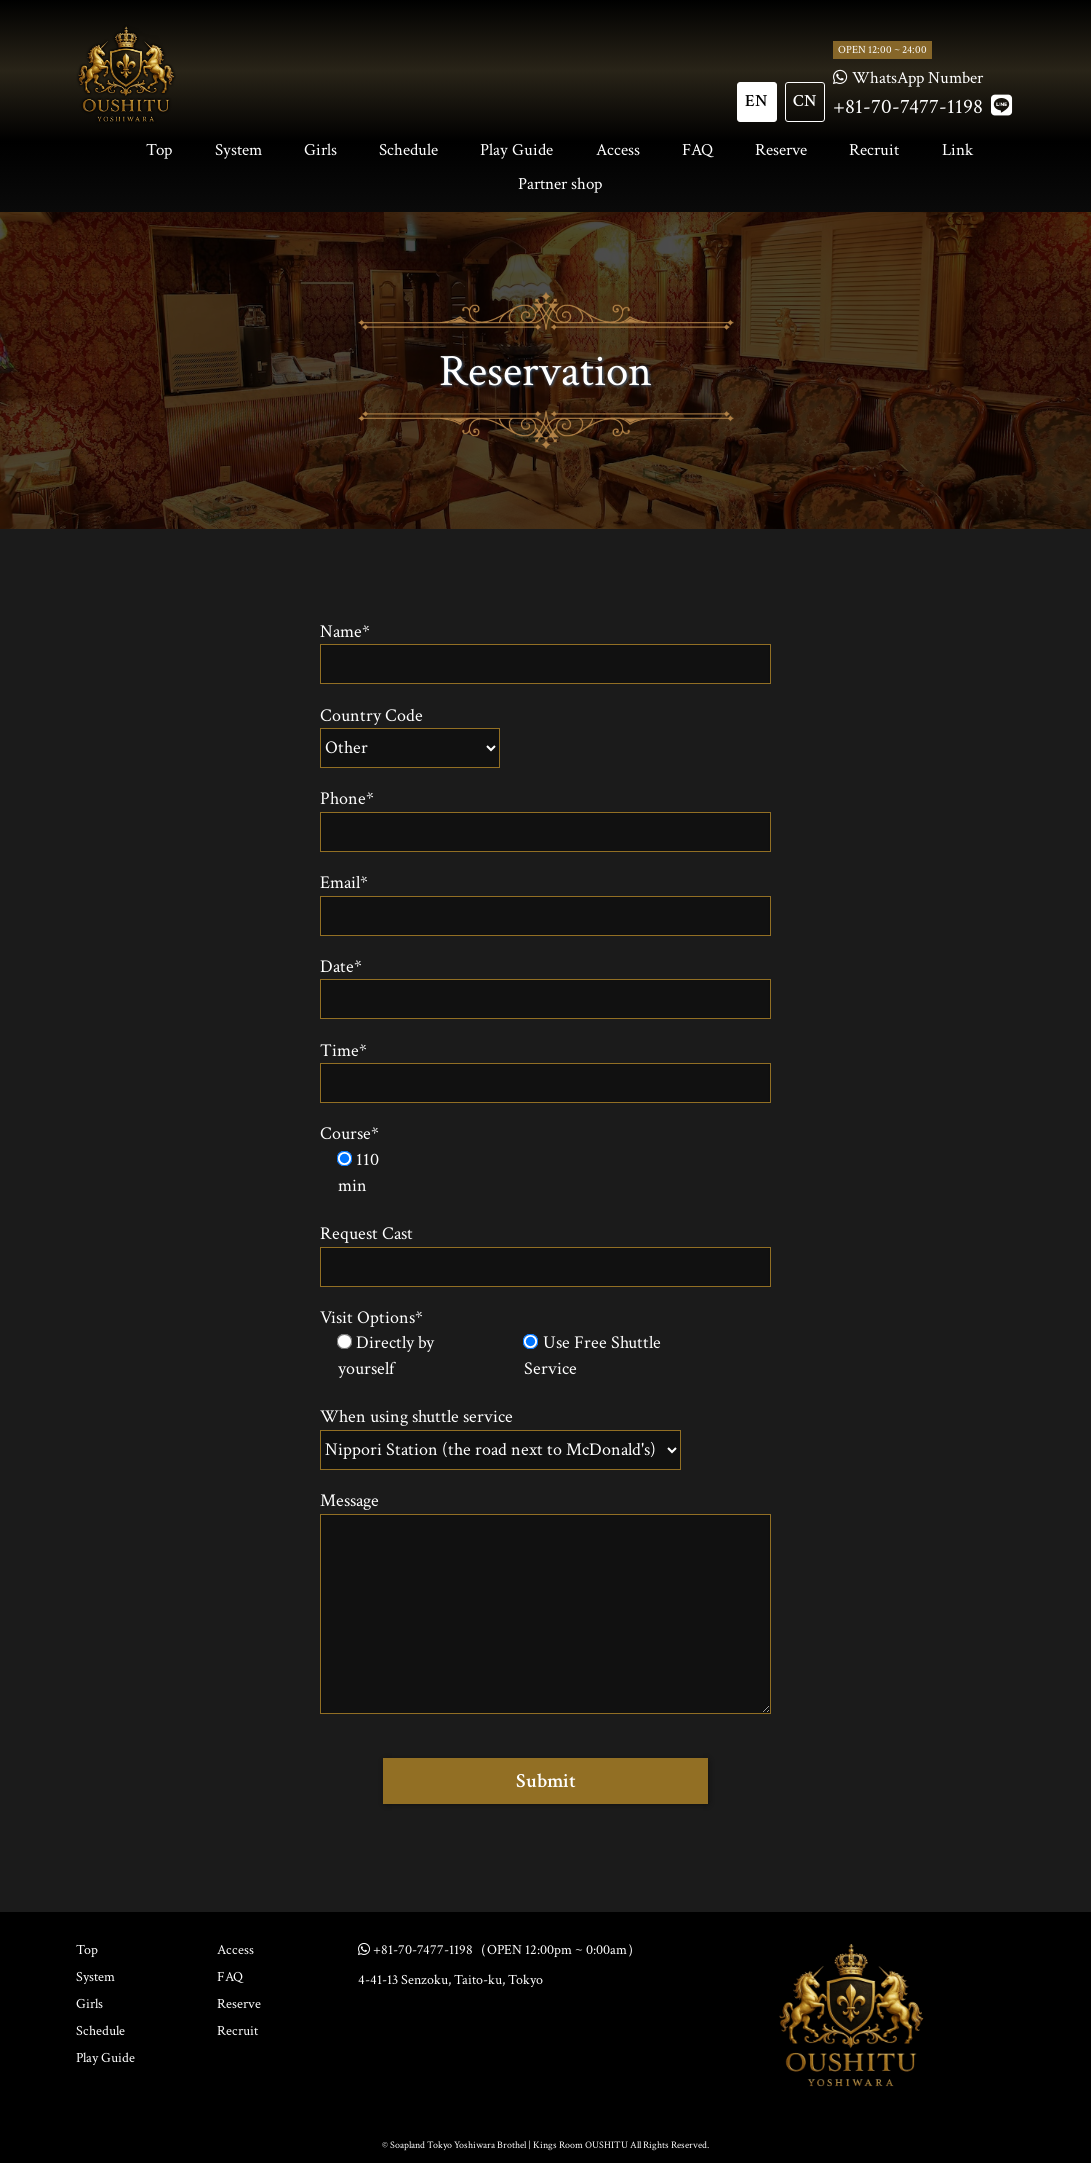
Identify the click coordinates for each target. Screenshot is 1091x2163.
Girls (320, 150)
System (238, 150)
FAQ (697, 150)
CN (805, 101)
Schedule (408, 150)
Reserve (781, 150)
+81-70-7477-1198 (908, 106)
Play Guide (516, 150)
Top (159, 150)
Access (618, 150)
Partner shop (560, 184)
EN (756, 101)
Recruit (874, 150)
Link (957, 150)
